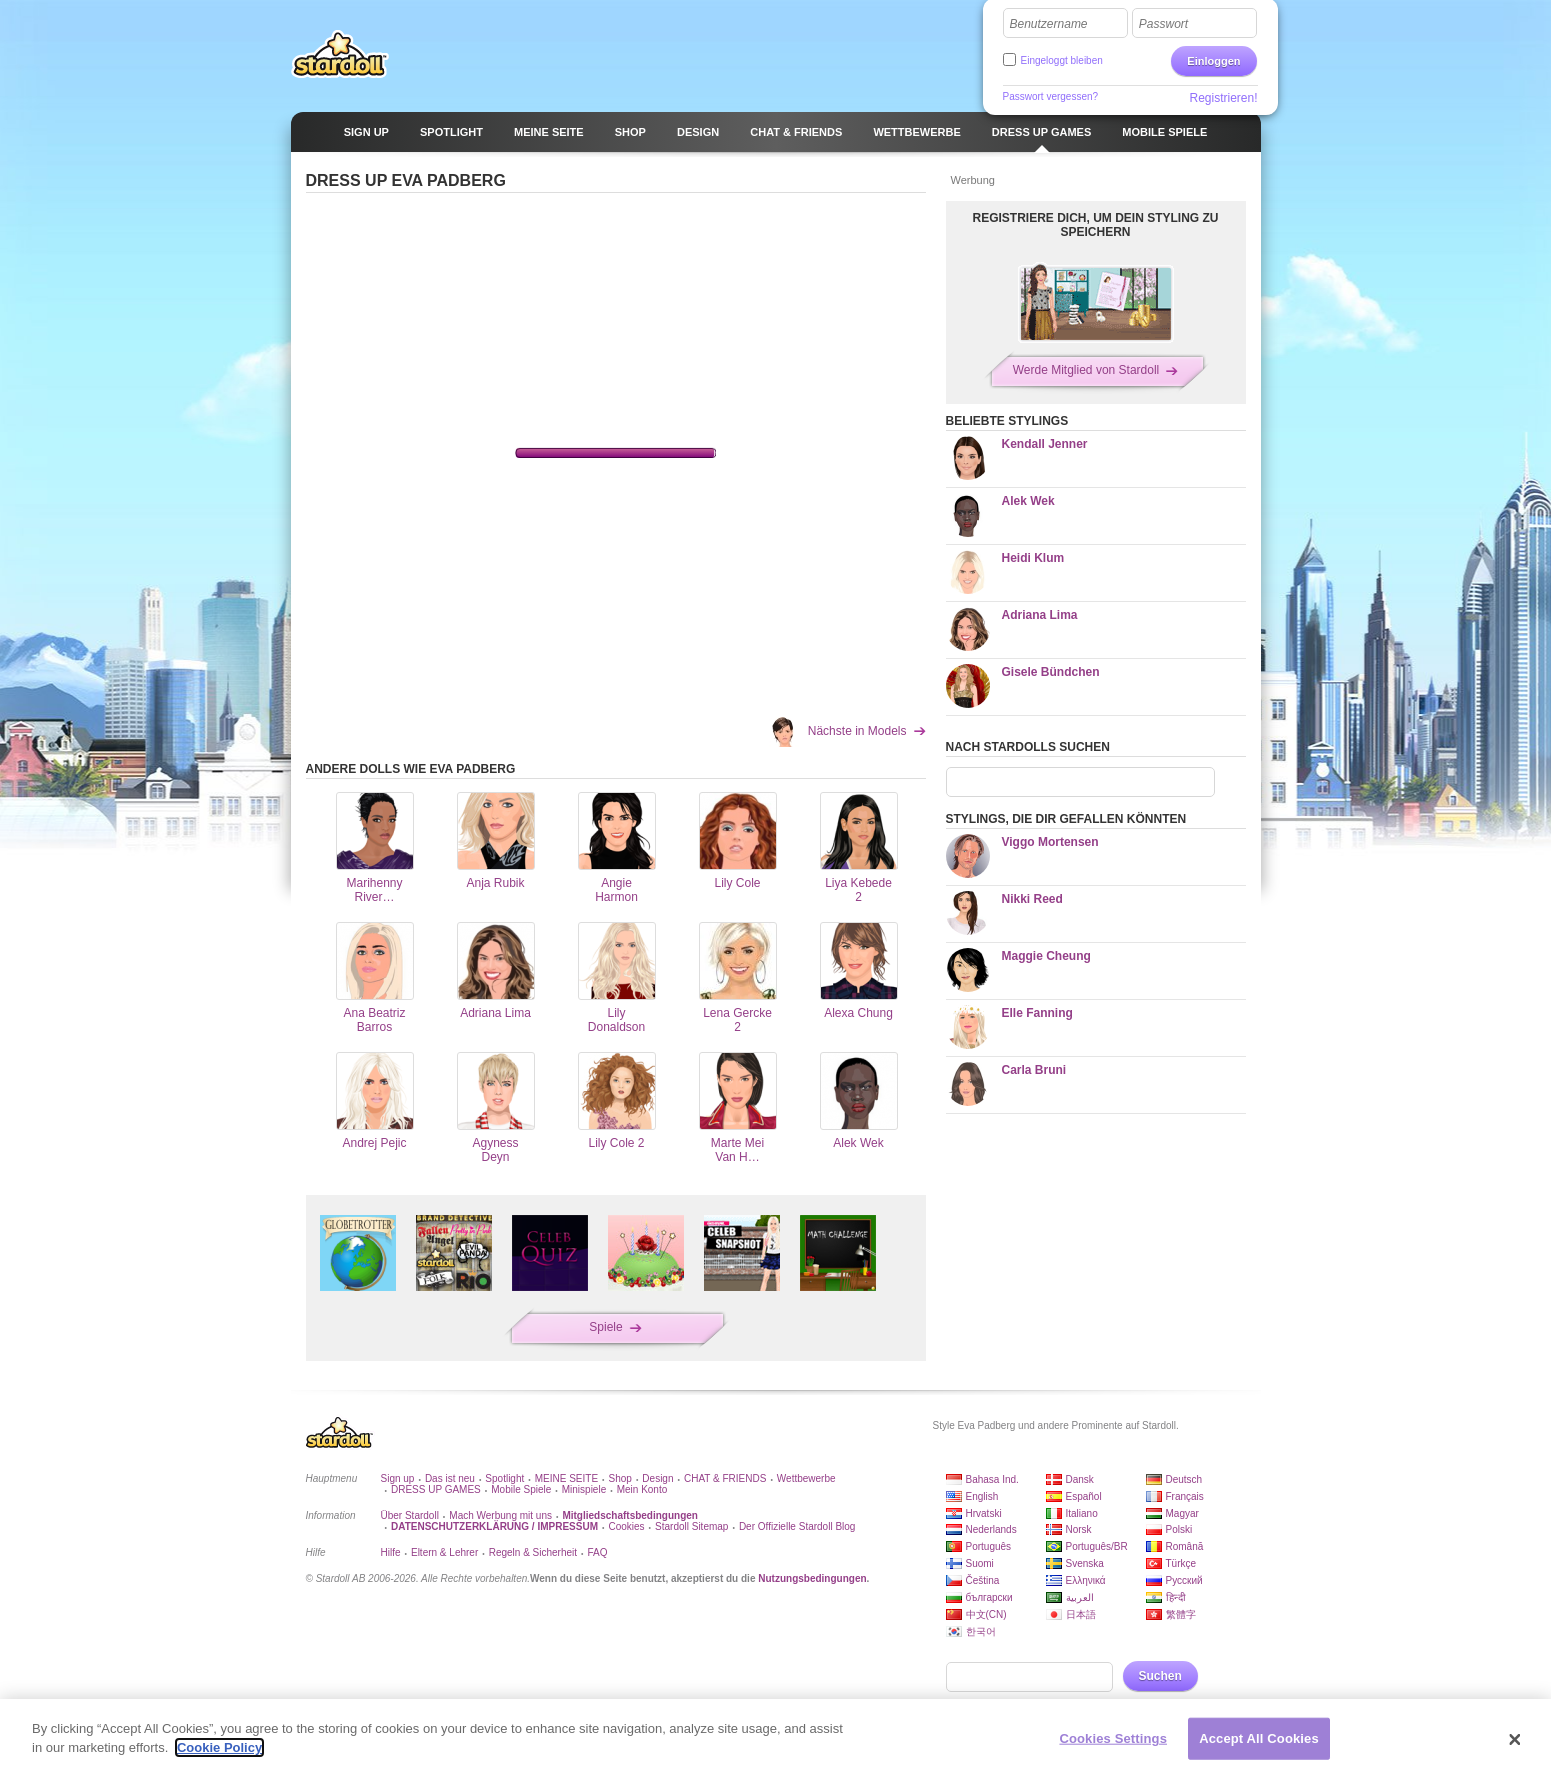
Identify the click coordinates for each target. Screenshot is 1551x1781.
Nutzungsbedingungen (812, 1578)
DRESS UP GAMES (436, 1489)
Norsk (1079, 1529)
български (989, 1597)
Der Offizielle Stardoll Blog (797, 1526)
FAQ (598, 1552)
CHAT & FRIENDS (725, 1478)
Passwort (1163, 24)
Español (1084, 1496)
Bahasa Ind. (992, 1479)
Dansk (1080, 1479)
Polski (1179, 1529)
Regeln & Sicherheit (533, 1552)
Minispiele (584, 1489)
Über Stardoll (410, 1515)
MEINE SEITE (566, 1478)
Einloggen (1213, 61)
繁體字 (1181, 1614)
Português (989, 1546)
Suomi (980, 1563)
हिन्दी (1176, 1597)
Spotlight (504, 1478)
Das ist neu (450, 1478)
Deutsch (1184, 1479)
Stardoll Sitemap (691, 1526)
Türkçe (1181, 1563)
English (982, 1496)
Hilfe (391, 1552)
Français (1185, 1496)
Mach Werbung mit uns (500, 1515)
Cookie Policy (219, 1747)
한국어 (981, 1631)
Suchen (1160, 1676)
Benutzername (1049, 24)
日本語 (1081, 1614)
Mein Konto (642, 1489)
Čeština (983, 1580)
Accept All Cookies (1259, 1738)
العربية (1080, 1597)
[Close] (1515, 1740)
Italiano (1082, 1513)
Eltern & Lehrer (444, 1552)
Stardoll (340, 54)
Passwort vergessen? (1051, 96)
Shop (620, 1478)
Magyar (1182, 1513)
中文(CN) (986, 1614)
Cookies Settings (1113, 1738)
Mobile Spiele (521, 1489)
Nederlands (991, 1529)
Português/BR (1097, 1546)
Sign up (398, 1478)
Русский (1184, 1580)
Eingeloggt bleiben (1062, 60)
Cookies (626, 1526)
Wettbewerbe (806, 1478)
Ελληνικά (1086, 1580)
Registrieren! (1223, 98)
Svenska (1085, 1563)
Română (1185, 1546)
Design (657, 1478)
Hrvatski (984, 1513)
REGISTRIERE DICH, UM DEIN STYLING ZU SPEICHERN (1095, 225)
